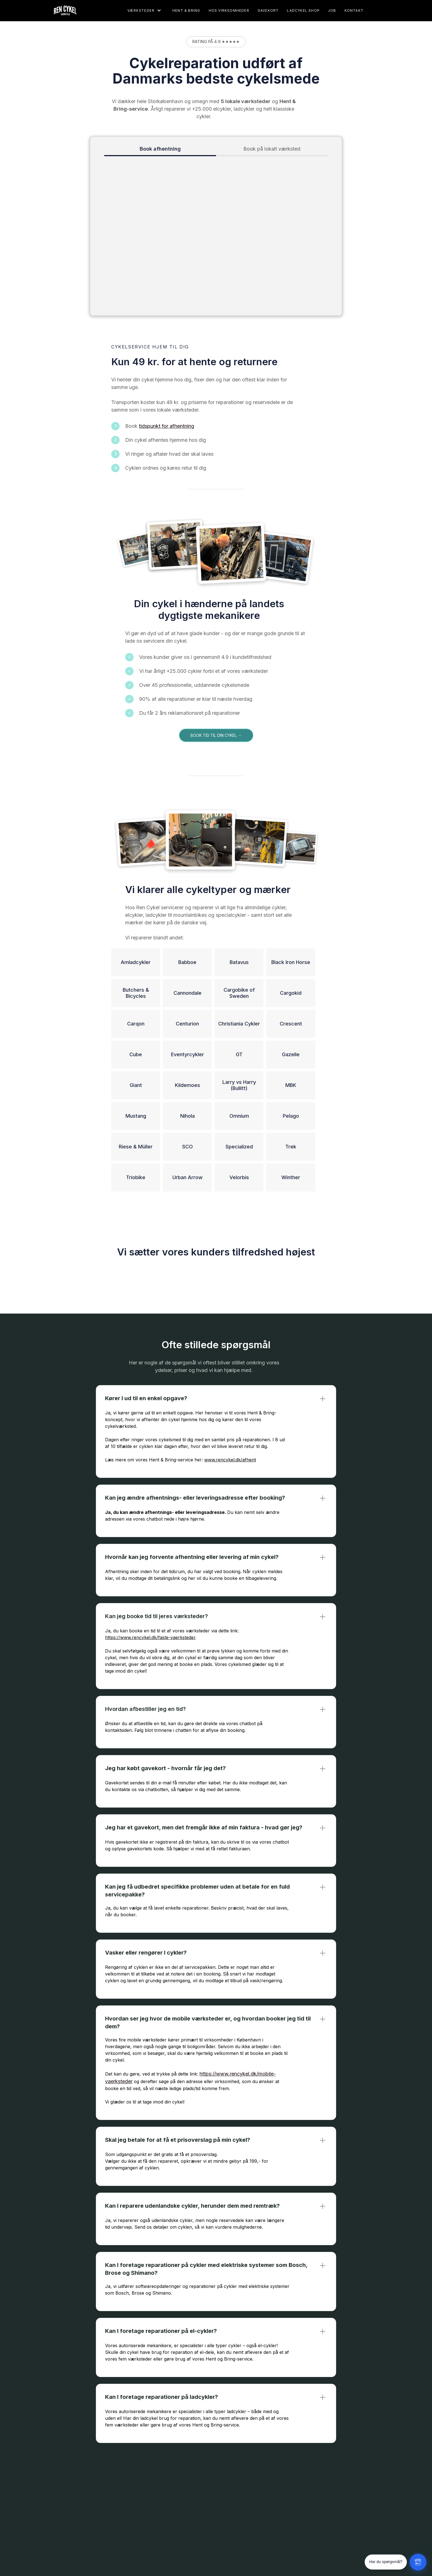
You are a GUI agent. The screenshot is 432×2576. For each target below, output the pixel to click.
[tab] (160, 149)
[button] (144, 10)
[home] (62, 10)
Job (332, 10)
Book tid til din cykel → (216, 735)
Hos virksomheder (229, 10)
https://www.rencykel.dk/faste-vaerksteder (150, 1637)
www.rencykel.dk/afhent (230, 1459)
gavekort (268, 10)
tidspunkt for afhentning (166, 426)
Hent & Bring (186, 10)
